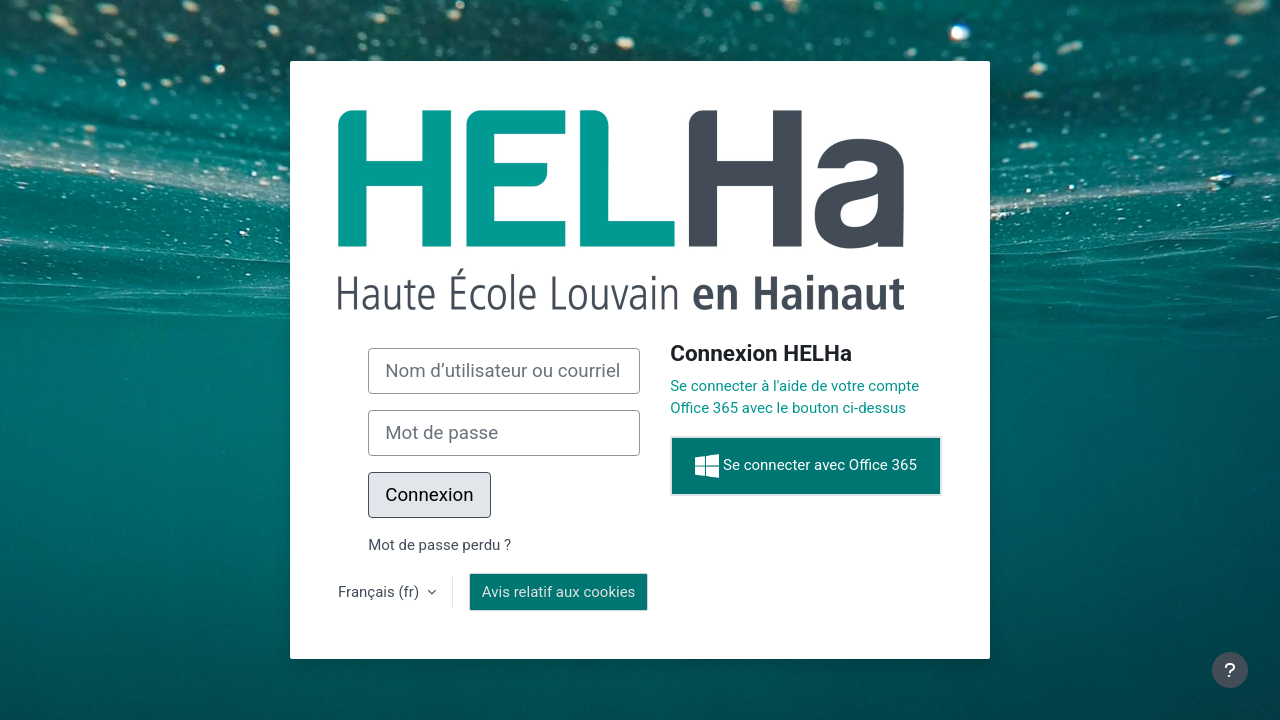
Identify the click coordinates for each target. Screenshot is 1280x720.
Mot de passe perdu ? (439, 545)
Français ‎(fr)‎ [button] (380, 592)
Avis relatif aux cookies (559, 592)
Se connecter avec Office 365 (805, 466)
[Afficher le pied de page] (1230, 670)
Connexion (429, 495)
